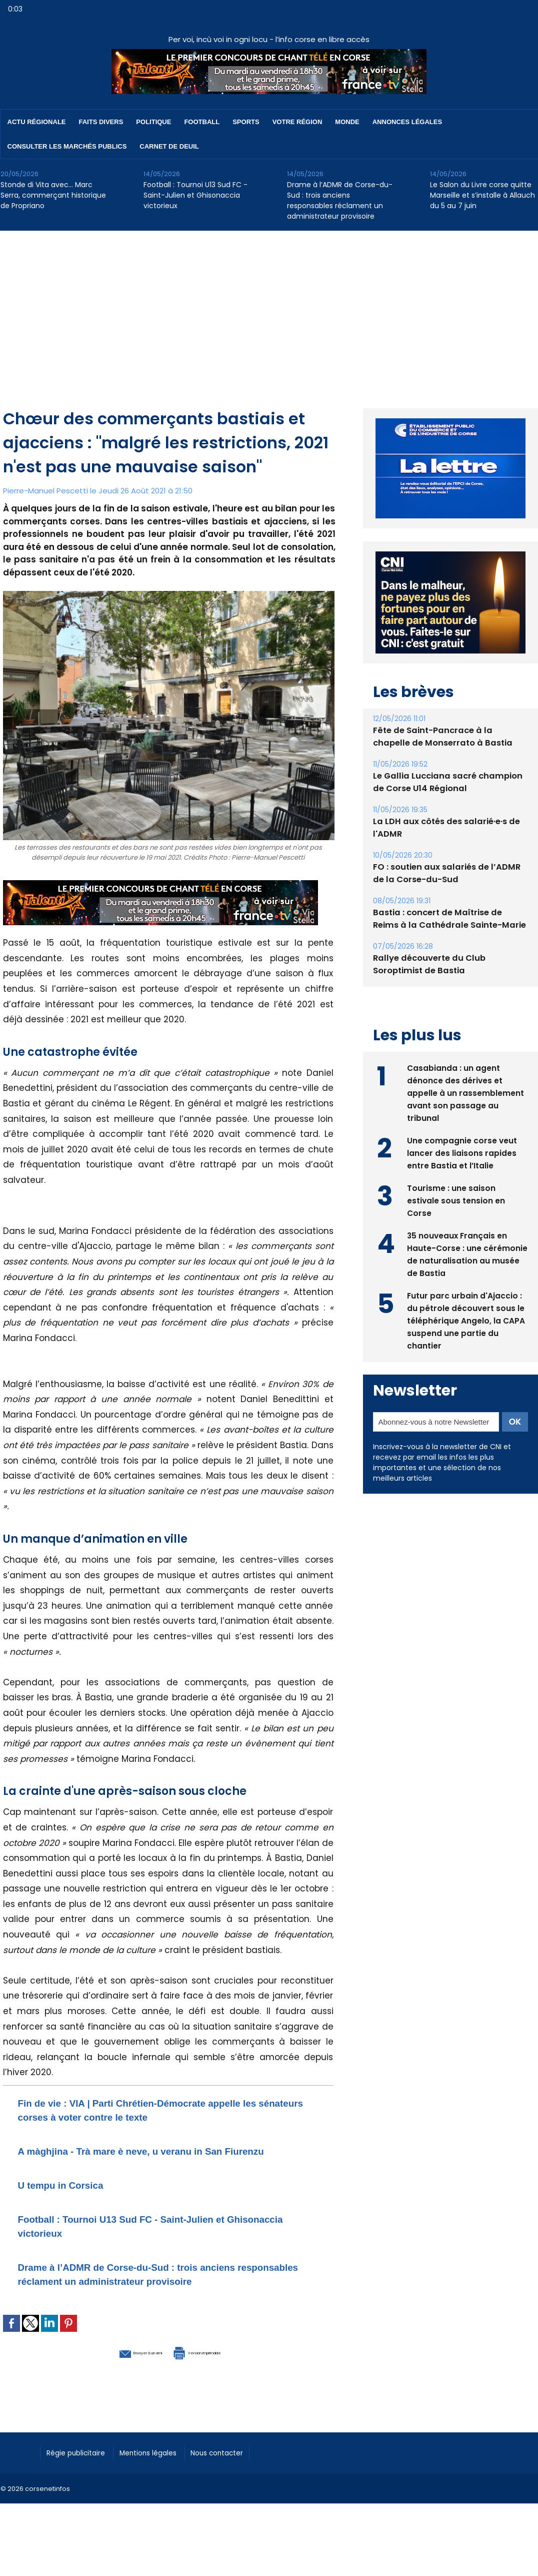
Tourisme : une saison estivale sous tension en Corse (456, 1199)
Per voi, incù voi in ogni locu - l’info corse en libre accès (269, 39)
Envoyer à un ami (114, 2379)
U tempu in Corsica (73, 2198)
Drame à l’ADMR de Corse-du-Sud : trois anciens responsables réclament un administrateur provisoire (339, 200)
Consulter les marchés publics (67, 146)
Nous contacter (241, 2479)
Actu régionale (37, 122)
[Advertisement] (269, 306)
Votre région (297, 122)
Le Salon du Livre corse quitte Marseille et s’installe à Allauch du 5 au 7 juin (482, 195)
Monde (347, 122)
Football (202, 122)
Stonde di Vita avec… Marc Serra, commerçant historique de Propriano (53, 195)
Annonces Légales (407, 122)
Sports (245, 122)
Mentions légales (162, 2479)
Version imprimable (220, 2379)
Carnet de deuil (169, 146)
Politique (153, 122)
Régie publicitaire (81, 2479)
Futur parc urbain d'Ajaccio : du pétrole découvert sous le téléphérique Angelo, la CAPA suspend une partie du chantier (466, 1319)
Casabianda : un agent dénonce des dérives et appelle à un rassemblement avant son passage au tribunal (465, 1091)
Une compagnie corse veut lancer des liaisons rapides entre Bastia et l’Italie (462, 1151)
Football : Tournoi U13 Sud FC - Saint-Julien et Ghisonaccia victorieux (196, 195)
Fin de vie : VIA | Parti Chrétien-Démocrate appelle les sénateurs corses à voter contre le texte (160, 2109)
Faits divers (101, 122)
